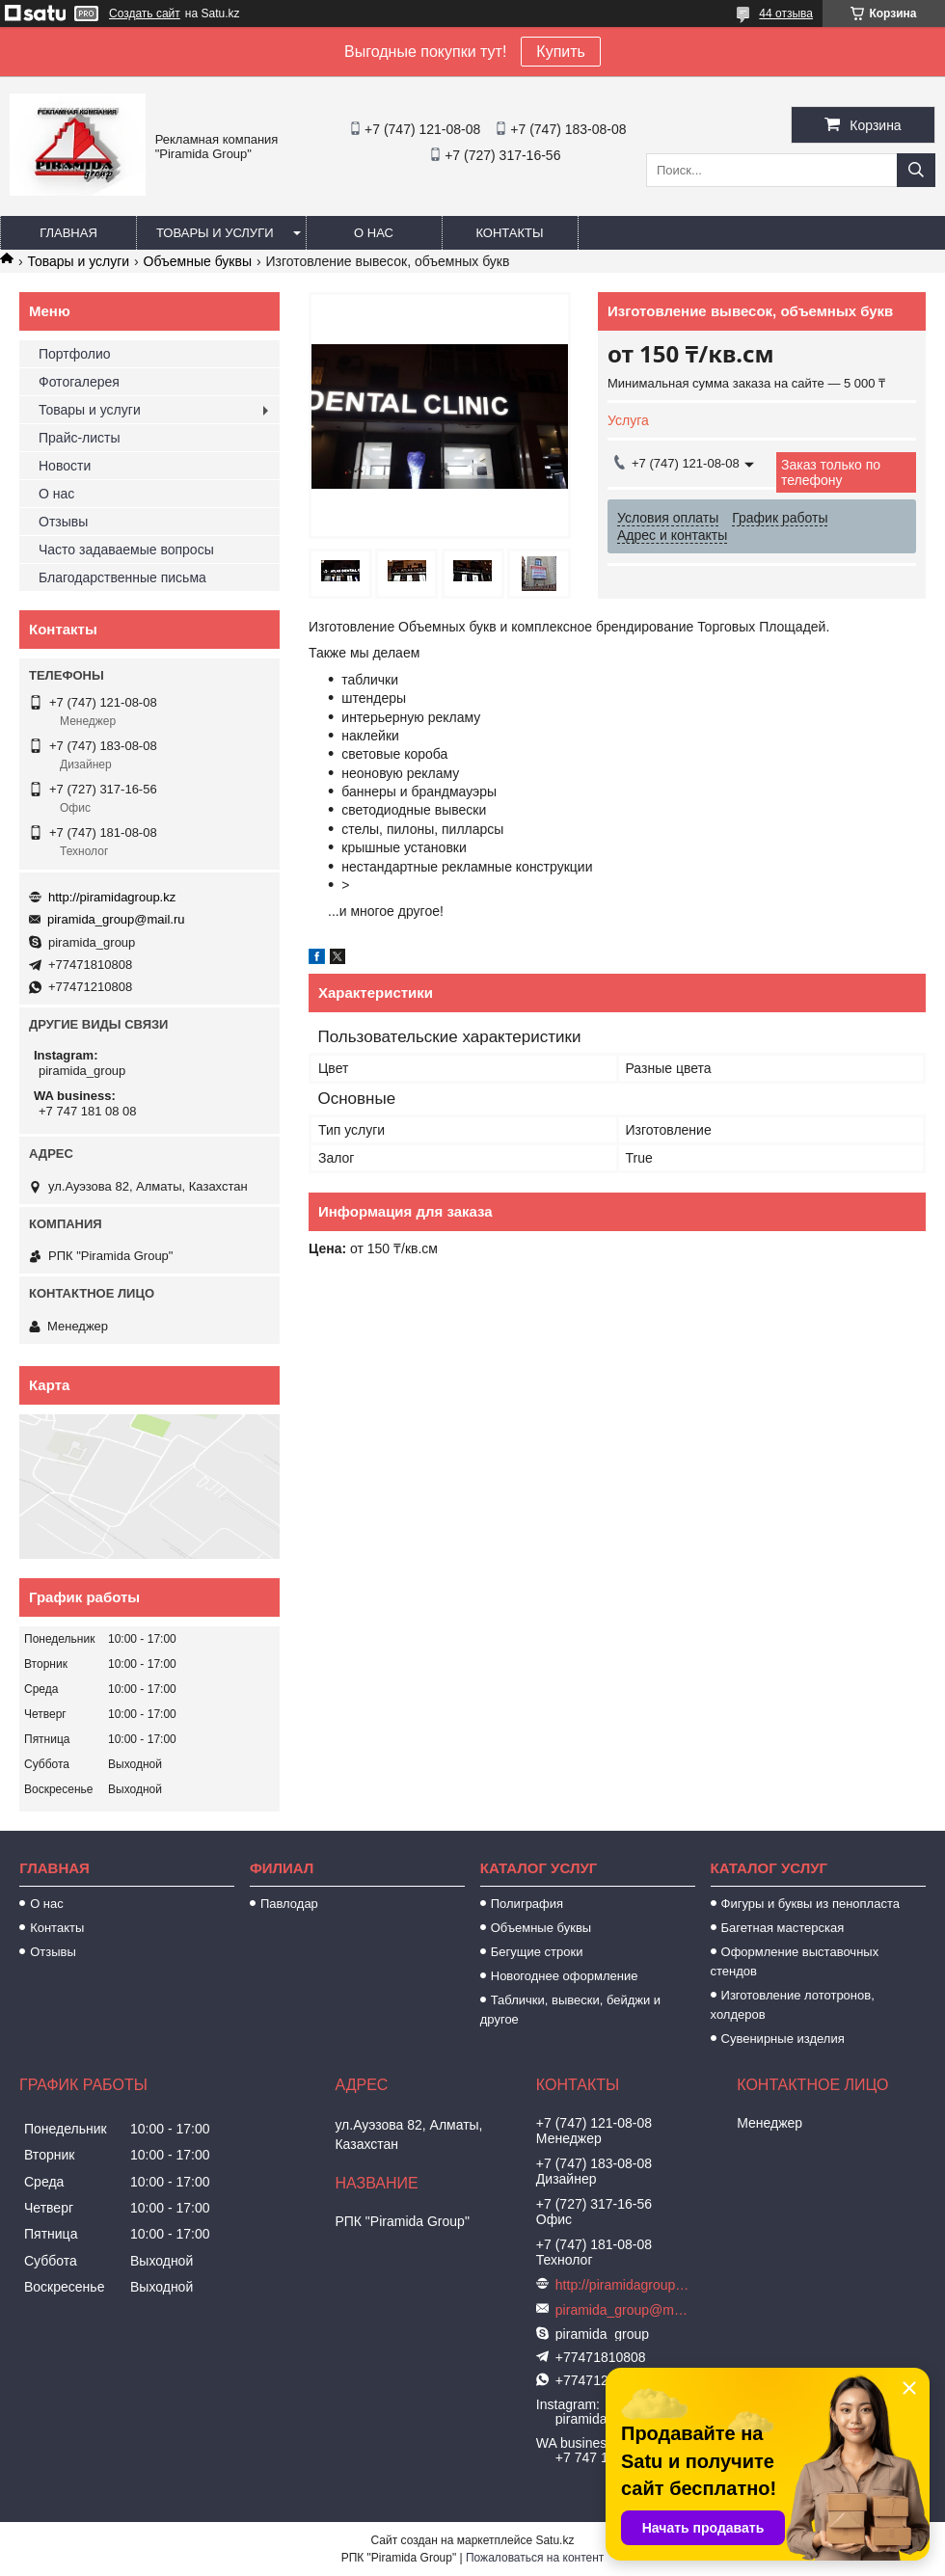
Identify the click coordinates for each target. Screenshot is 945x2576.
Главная (68, 233)
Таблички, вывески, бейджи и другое (570, 2009)
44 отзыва (786, 13)
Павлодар (289, 1903)
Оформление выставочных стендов (795, 1961)
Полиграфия (527, 1903)
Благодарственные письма (122, 577)
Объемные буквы (198, 261)
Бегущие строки (537, 1952)
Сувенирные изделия (783, 2038)
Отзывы (63, 521)
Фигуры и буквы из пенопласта (810, 1903)
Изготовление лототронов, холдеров (793, 2005)
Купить (560, 51)
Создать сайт (144, 13)
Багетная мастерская (783, 1927)
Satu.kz (554, 2540)
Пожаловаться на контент (535, 2557)
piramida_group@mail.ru (116, 919)
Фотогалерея (79, 381)
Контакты (509, 233)
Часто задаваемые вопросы (126, 549)
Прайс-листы (80, 437)
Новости (65, 465)
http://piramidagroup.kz (112, 897)
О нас (373, 233)
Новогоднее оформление (564, 1976)
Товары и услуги (215, 233)
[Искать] (916, 170)
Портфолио (75, 354)
